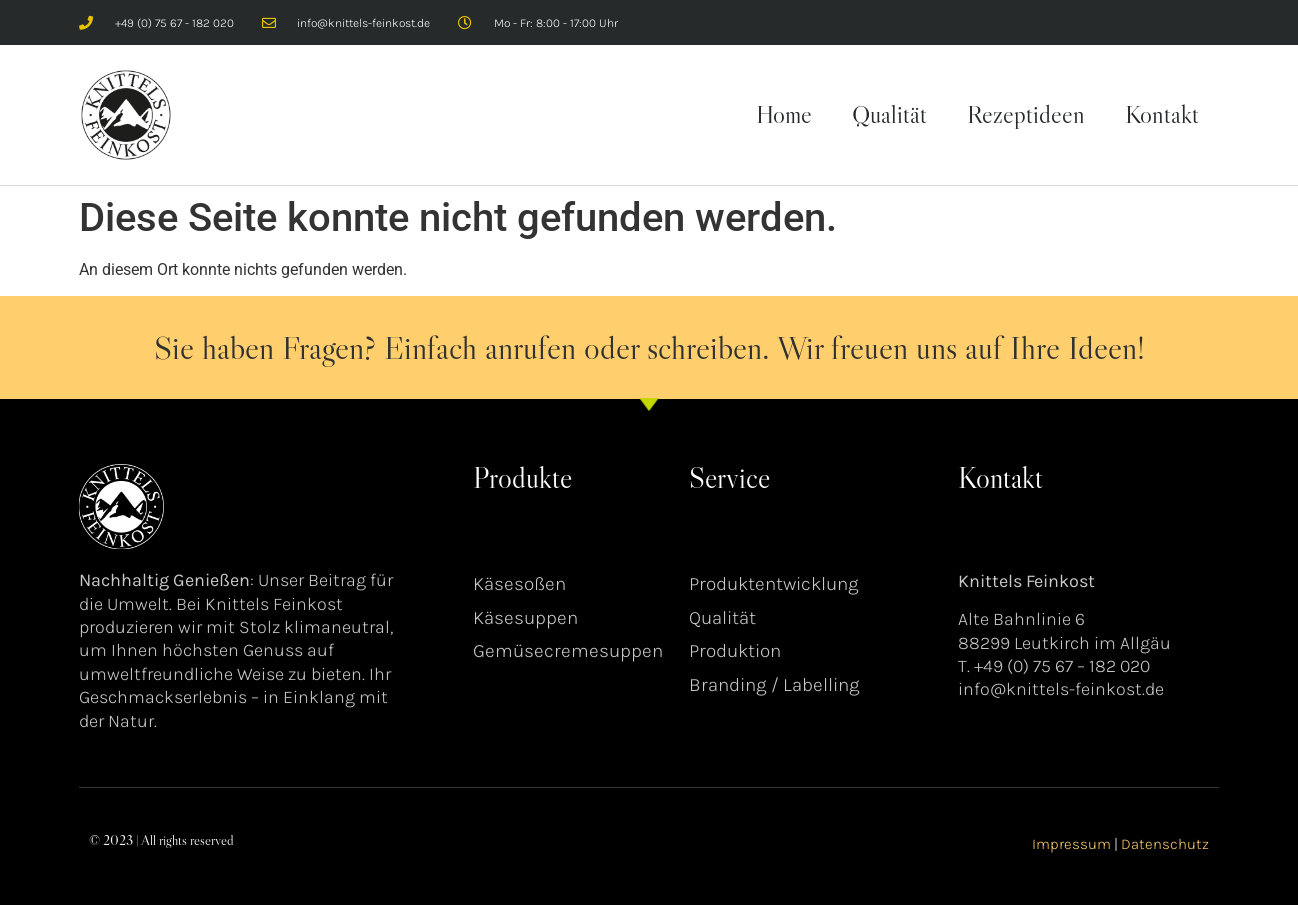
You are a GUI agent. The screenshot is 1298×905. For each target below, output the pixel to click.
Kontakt (1162, 114)
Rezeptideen (1026, 114)
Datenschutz (1165, 844)
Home (784, 114)
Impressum (1071, 844)
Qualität (889, 114)
